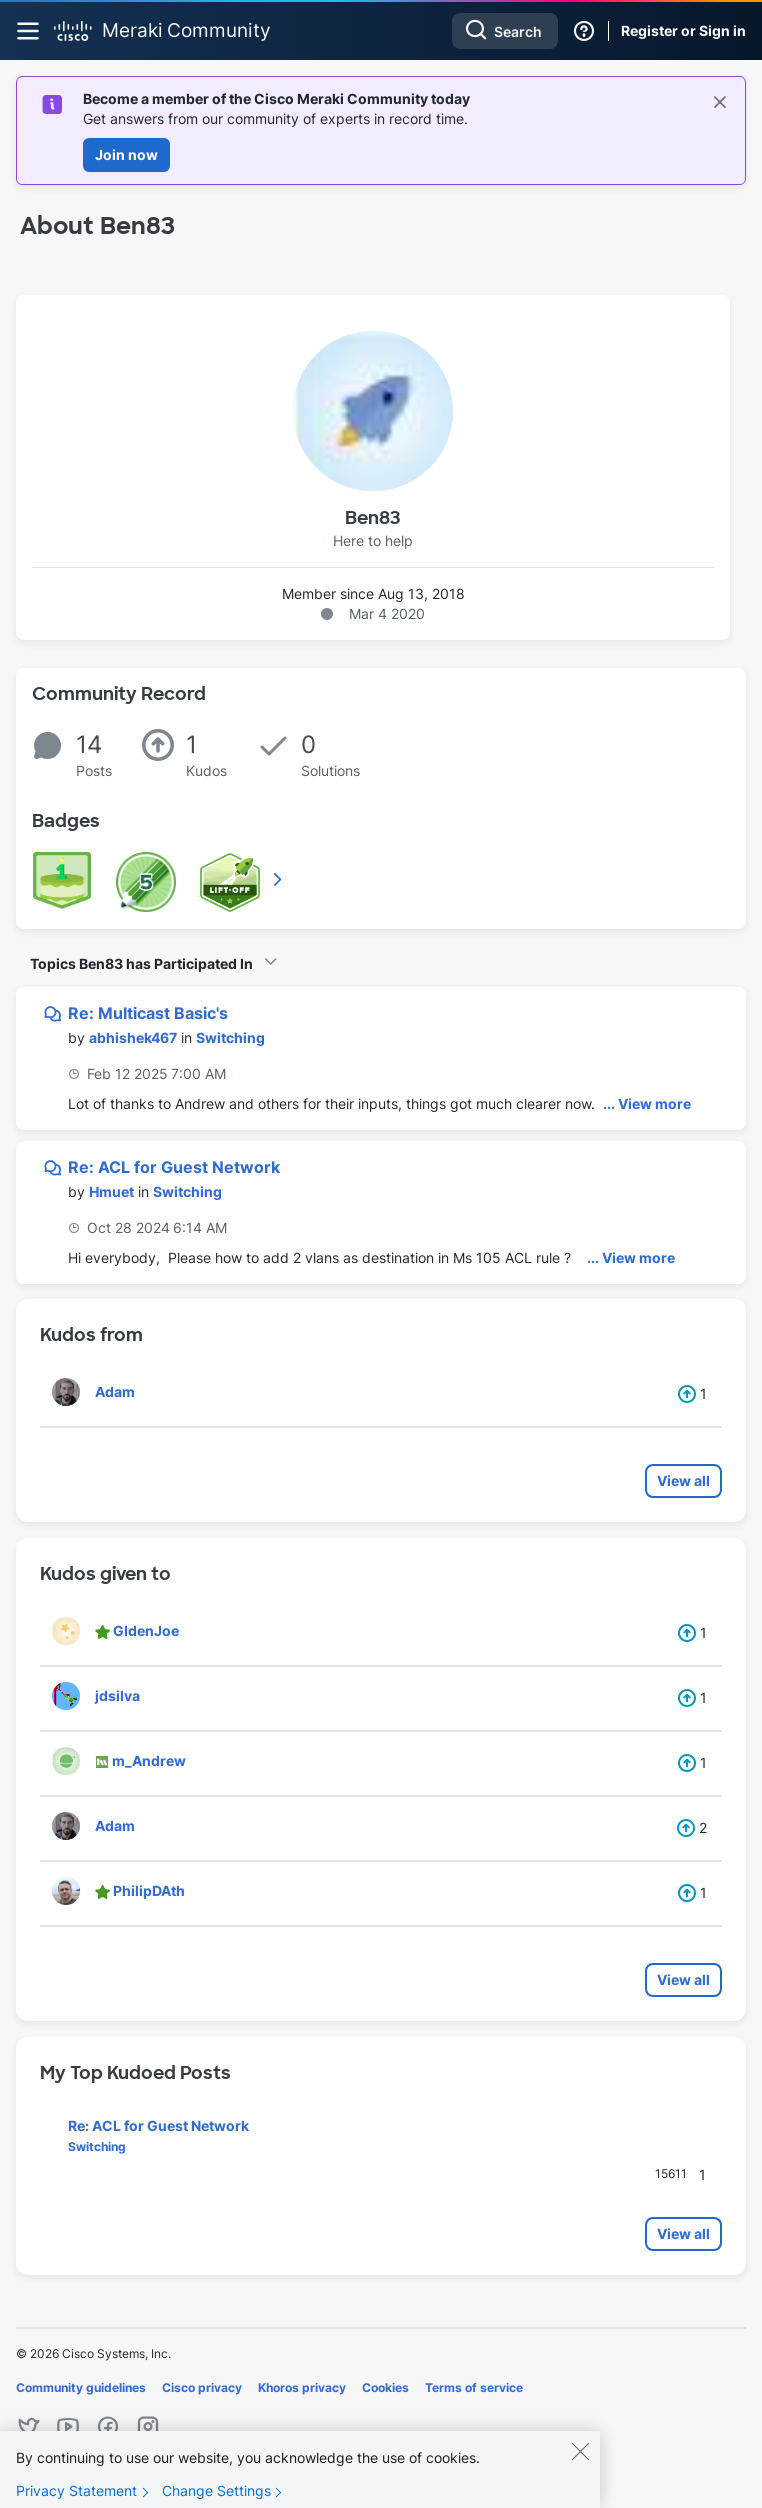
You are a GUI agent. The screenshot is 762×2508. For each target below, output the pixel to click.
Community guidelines (81, 2387)
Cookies (385, 2387)
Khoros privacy (302, 2387)
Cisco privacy (202, 2387)
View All (279, 879)
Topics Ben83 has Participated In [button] (141, 963)
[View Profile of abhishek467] (133, 1037)
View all (683, 1480)
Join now (126, 154)
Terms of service (474, 2387)
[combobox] (505, 31)
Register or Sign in (683, 30)
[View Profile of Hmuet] (111, 1191)
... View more (647, 1103)
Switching (230, 1037)
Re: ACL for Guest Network (174, 1167)
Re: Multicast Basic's (148, 1013)
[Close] (580, 2469)
